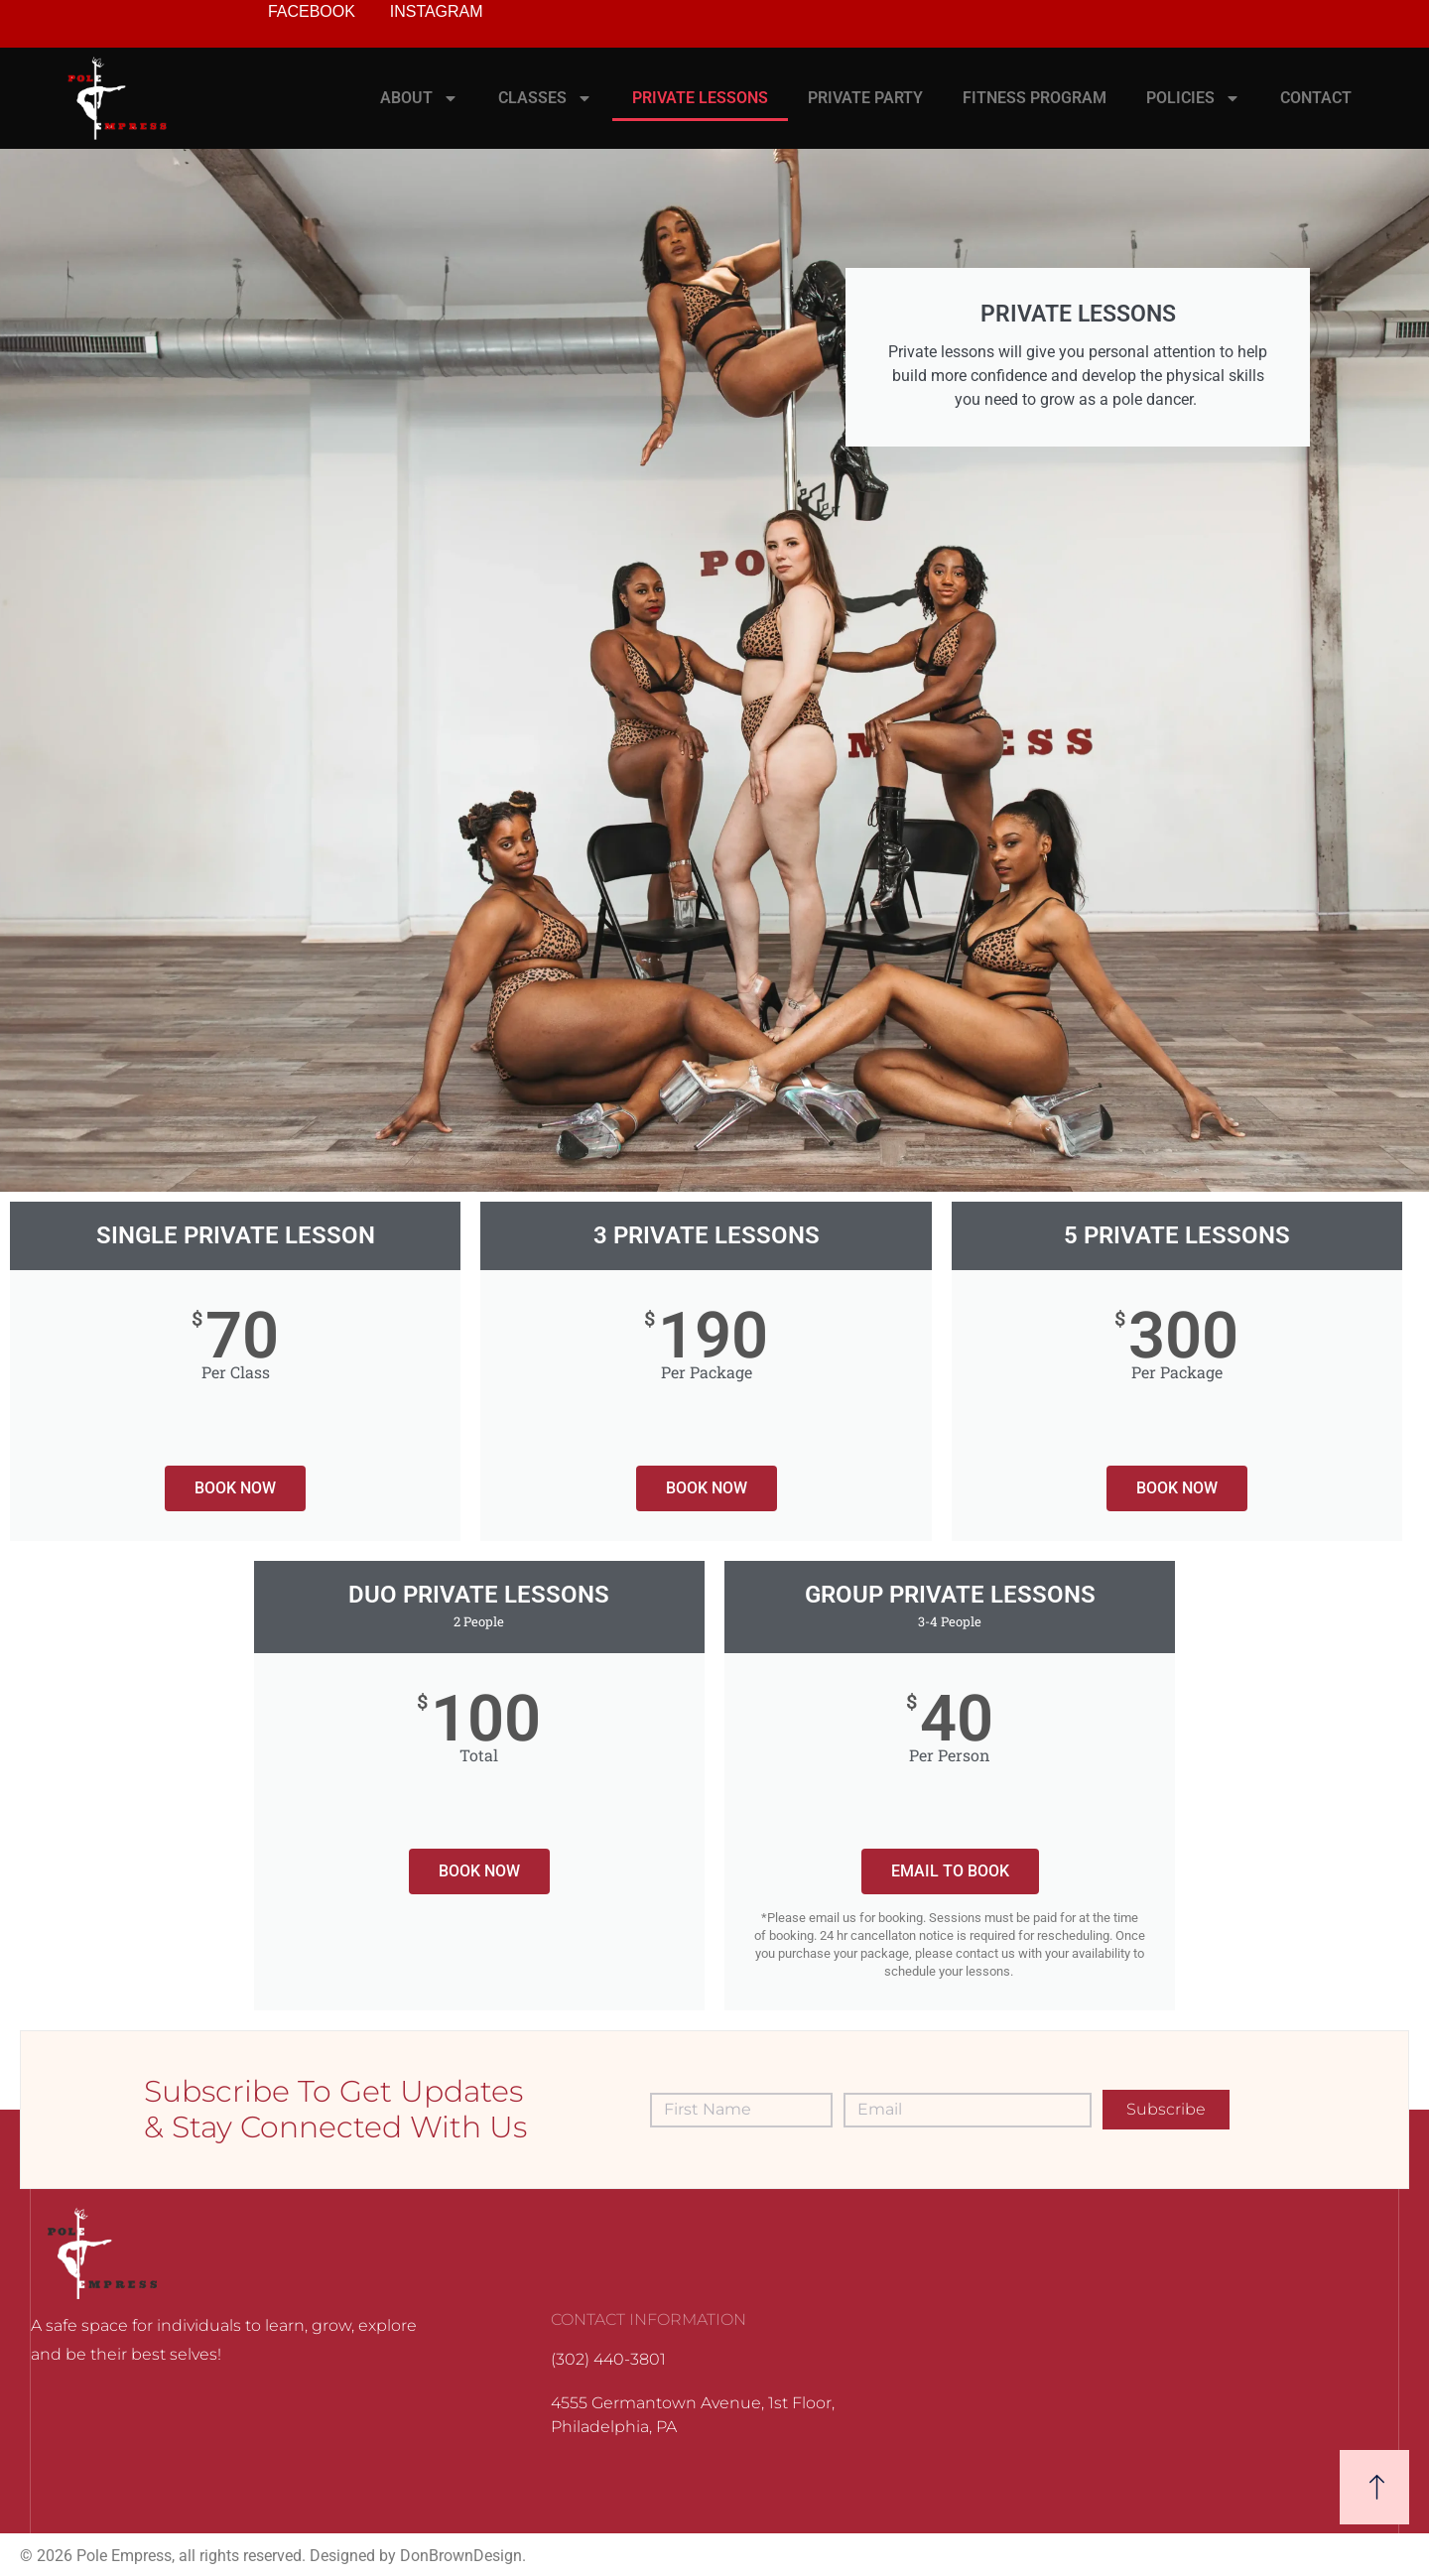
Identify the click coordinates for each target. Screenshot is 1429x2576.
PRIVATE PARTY (865, 97)
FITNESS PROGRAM (1034, 97)
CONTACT (1316, 97)
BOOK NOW (235, 1488)
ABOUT (419, 98)
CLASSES (545, 98)
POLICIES (1193, 98)
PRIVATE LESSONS (700, 97)
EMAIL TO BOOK (950, 1871)
